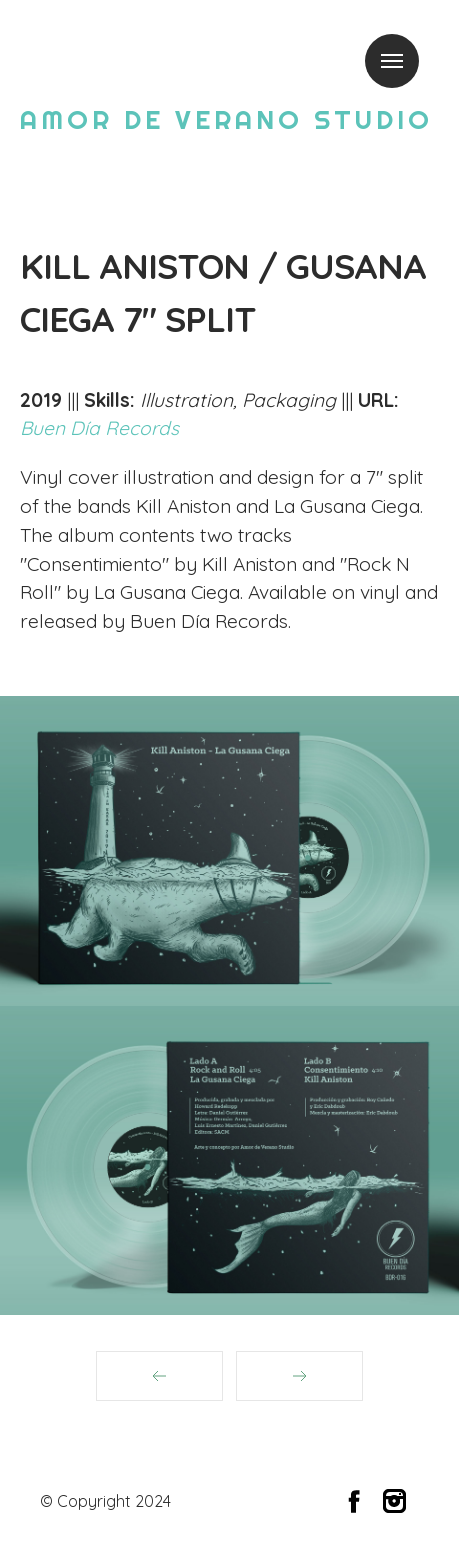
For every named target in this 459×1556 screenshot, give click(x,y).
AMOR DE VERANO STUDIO (226, 119)
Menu (392, 61)
